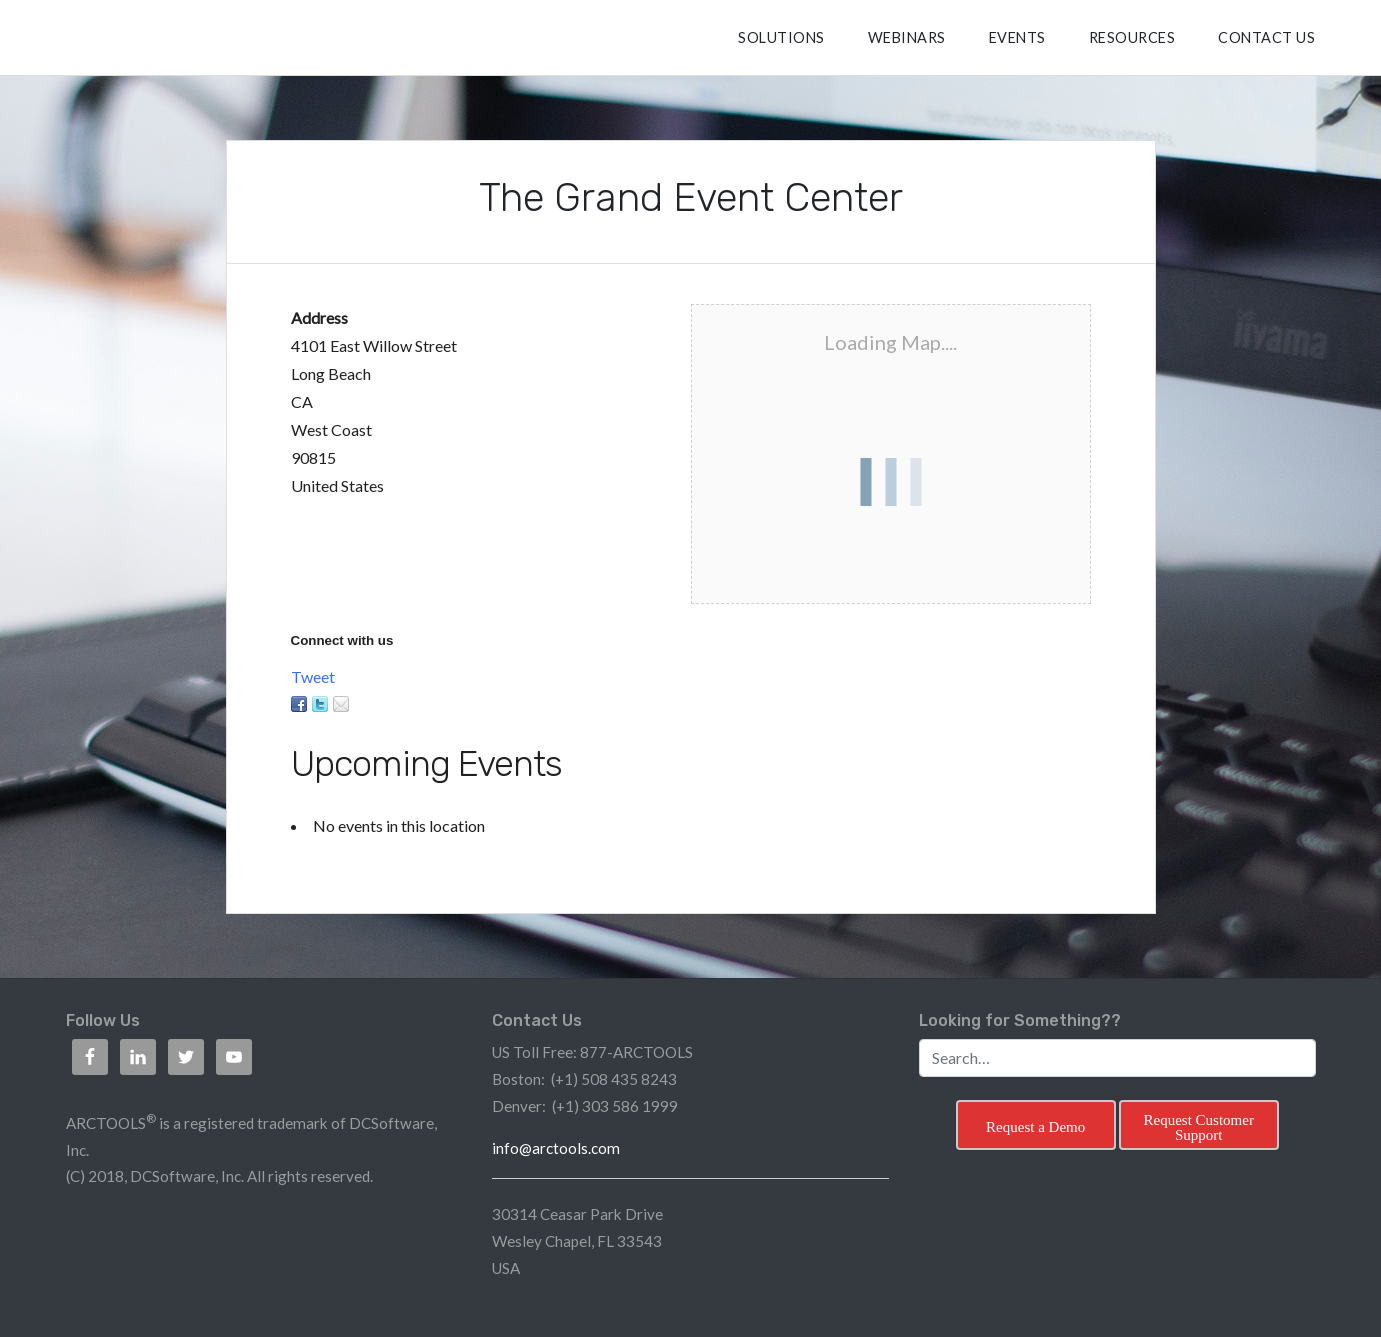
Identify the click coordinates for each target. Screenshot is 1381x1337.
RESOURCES (1132, 37)
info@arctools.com (556, 1148)
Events (1017, 37)
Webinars (907, 37)
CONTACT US (1266, 37)
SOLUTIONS (781, 37)
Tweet (313, 676)
